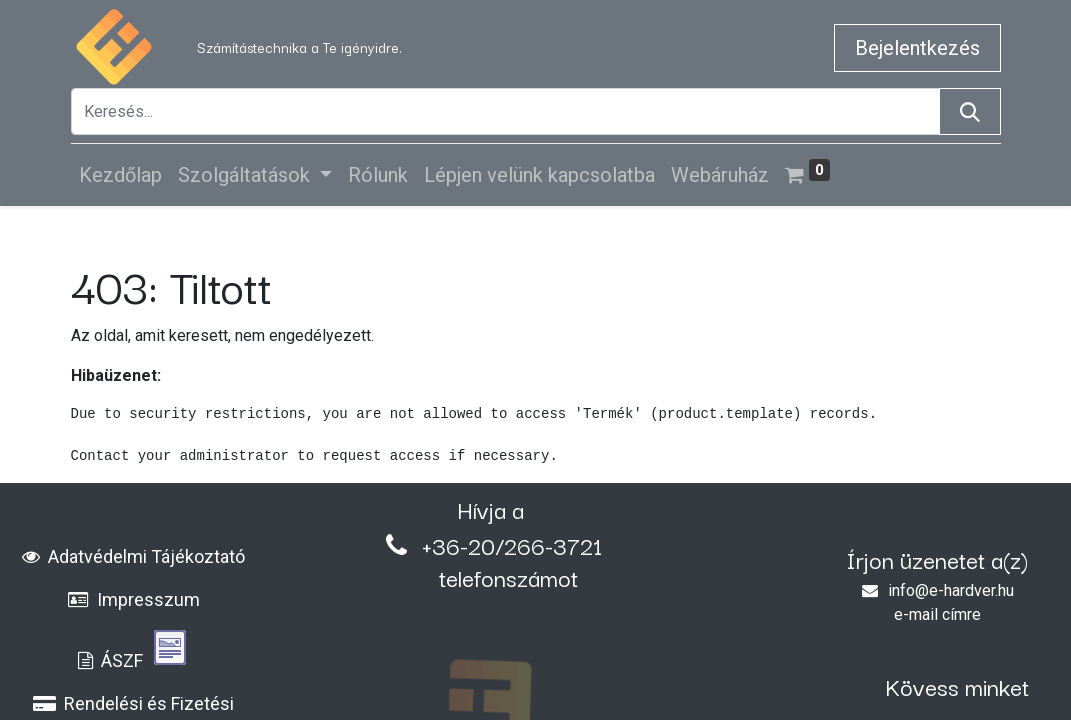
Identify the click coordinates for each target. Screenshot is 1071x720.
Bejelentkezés (917, 48)
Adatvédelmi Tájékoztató (133, 556)
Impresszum (134, 599)
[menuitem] (120, 175)
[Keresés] (970, 111)
